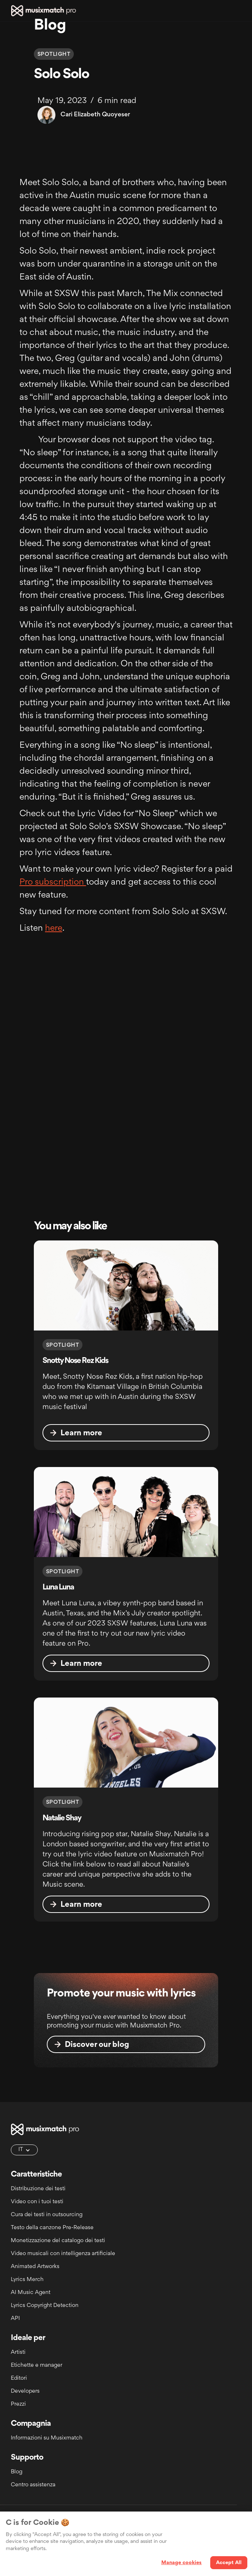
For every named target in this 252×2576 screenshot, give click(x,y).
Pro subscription (52, 882)
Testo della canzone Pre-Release (52, 2228)
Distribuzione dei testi (38, 2189)
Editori (19, 2378)
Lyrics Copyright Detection (44, 2305)
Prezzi (18, 2404)
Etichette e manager (36, 2365)
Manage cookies (181, 2562)
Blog (16, 2472)
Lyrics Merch (27, 2279)
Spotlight (54, 54)
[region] (126, 2544)
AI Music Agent (30, 2292)
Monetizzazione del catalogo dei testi (58, 2241)
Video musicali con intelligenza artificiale (63, 2254)
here (53, 928)
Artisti (18, 2352)
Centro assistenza (33, 2485)
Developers (25, 2391)
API (15, 2318)
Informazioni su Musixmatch (46, 2438)
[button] (237, 10)
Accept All (229, 2562)
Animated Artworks (35, 2266)
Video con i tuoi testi (37, 2202)
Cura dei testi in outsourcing (46, 2215)
